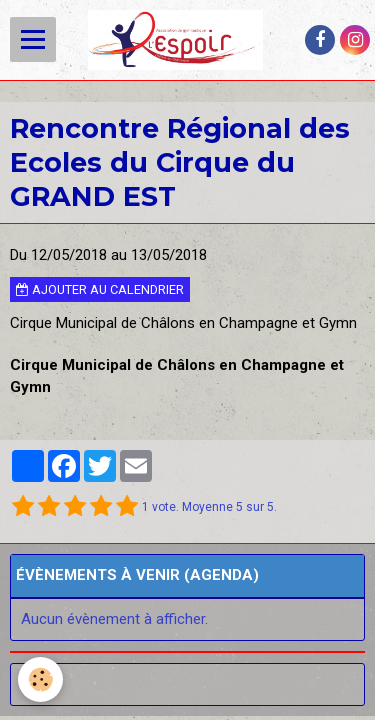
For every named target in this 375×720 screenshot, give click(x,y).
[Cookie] (40, 679)
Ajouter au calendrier (100, 289)
